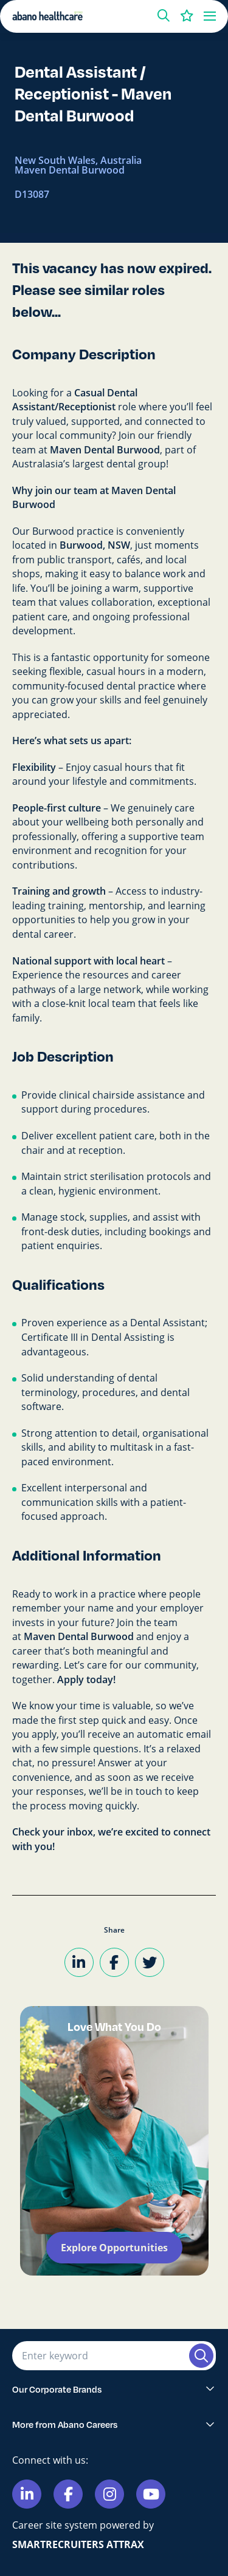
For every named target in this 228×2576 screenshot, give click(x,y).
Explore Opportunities (114, 2247)
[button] (163, 16)
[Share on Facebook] (114, 1962)
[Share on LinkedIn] (79, 1962)
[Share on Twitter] (149, 1962)
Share (114, 1930)
